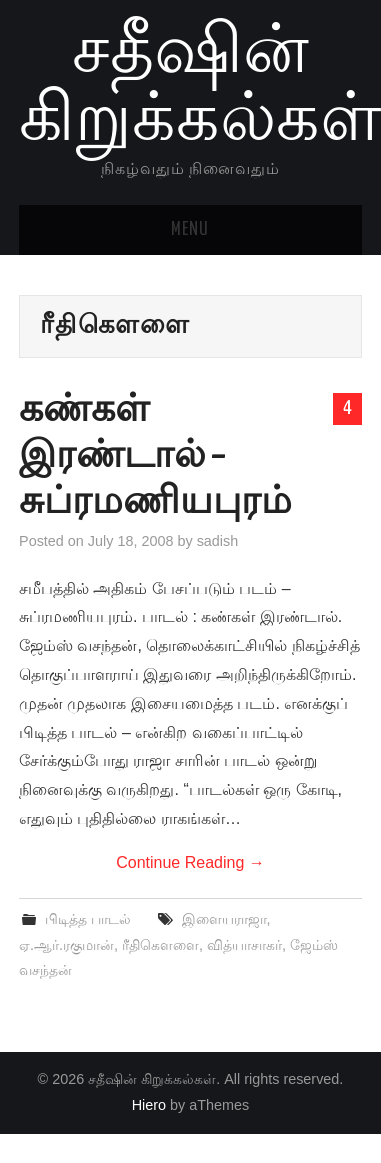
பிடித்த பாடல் (88, 919)
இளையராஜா (224, 919)
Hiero (149, 1105)
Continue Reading (190, 862)
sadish (218, 541)
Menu (190, 230)
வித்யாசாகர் (244, 945)
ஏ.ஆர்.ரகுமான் (66, 945)
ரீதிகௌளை (160, 945)
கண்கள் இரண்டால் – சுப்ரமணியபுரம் (155, 457)
